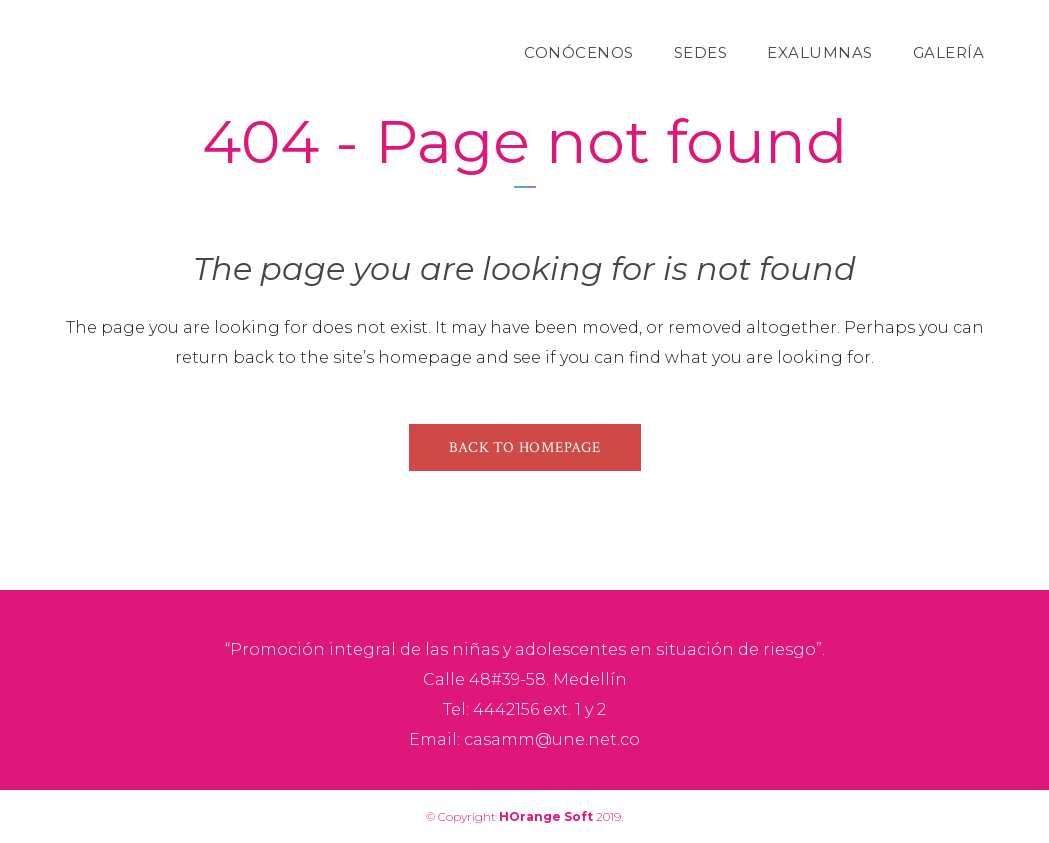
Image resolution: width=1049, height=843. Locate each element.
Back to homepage (525, 447)
